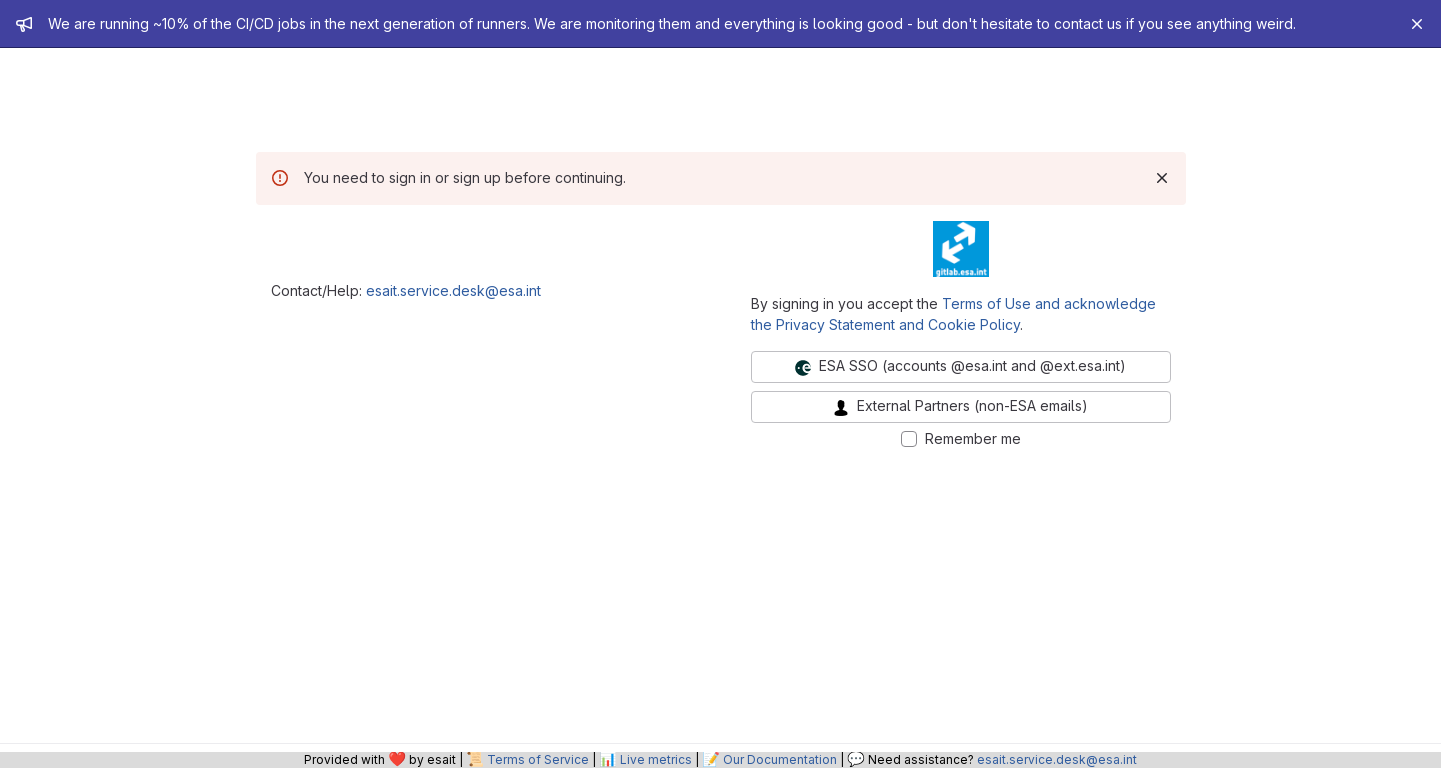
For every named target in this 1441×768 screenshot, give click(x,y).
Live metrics (656, 759)
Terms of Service (538, 759)
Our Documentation (780, 759)
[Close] (1417, 24)
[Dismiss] (1162, 178)
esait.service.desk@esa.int (453, 290)
